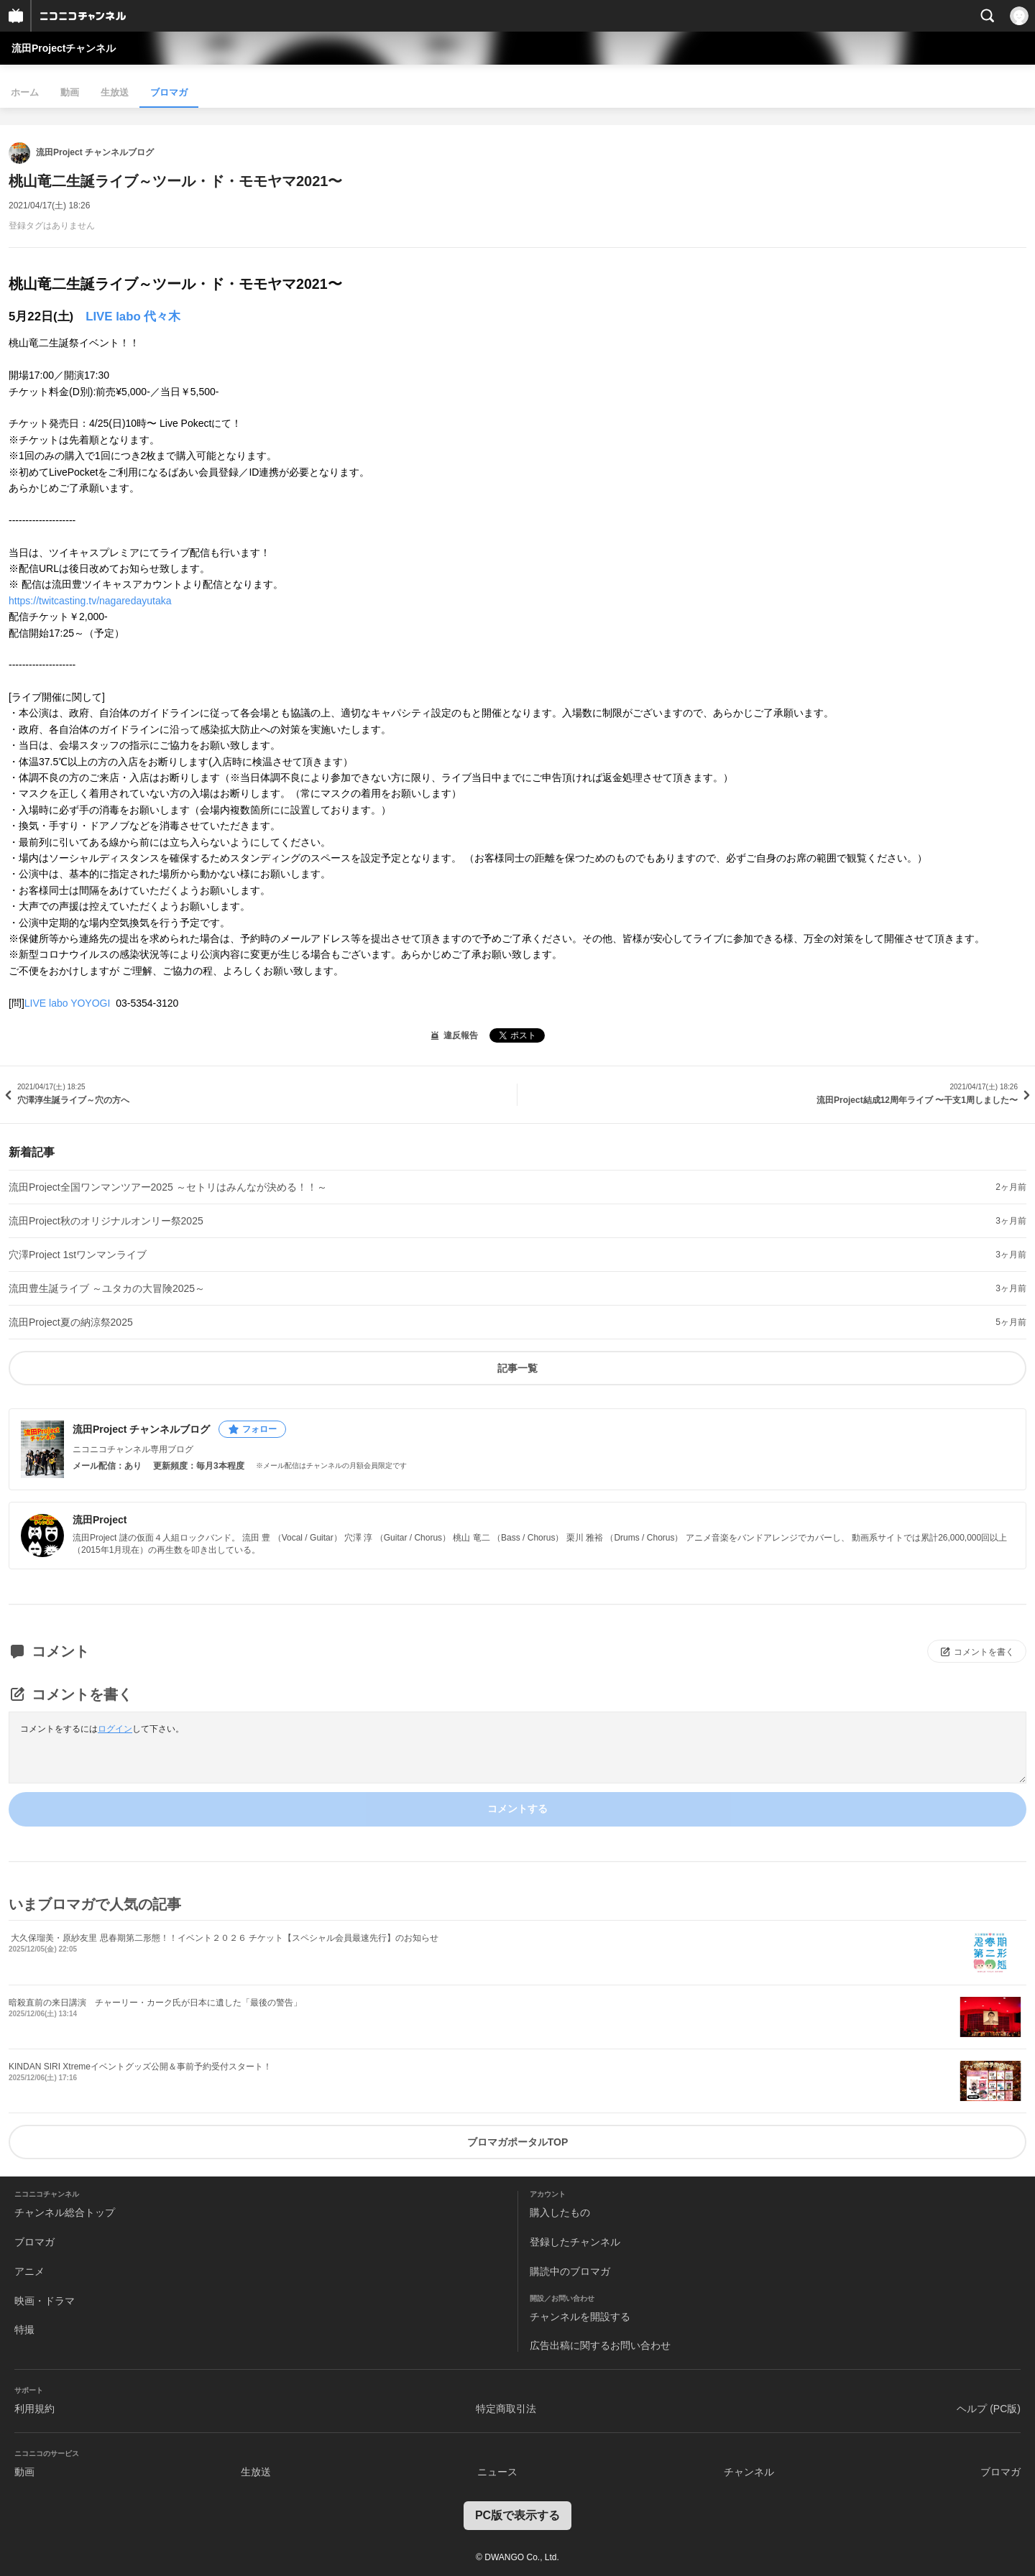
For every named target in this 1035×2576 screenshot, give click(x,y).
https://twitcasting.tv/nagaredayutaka (90, 600)
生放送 (115, 92)
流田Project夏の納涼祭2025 (71, 1322)
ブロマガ (169, 92)
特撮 (24, 2329)
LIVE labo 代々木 (133, 316)
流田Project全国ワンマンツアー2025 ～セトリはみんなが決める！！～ (168, 1187)
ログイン (115, 1729)
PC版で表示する (517, 2515)
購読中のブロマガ (570, 2271)
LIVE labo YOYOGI (68, 1003)
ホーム (25, 92)
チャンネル (749, 2472)
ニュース (497, 2472)
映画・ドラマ (44, 2301)
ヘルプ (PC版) (989, 2408)
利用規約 (34, 2408)
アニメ (29, 2271)
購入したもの (560, 2212)
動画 (69, 92)
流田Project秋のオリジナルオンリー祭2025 (106, 1221)
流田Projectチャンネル (64, 48)
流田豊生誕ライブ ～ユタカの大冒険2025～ (107, 1288)
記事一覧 (517, 1368)
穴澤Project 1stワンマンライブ (78, 1255)
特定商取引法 (506, 2408)
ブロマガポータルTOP (518, 2142)
